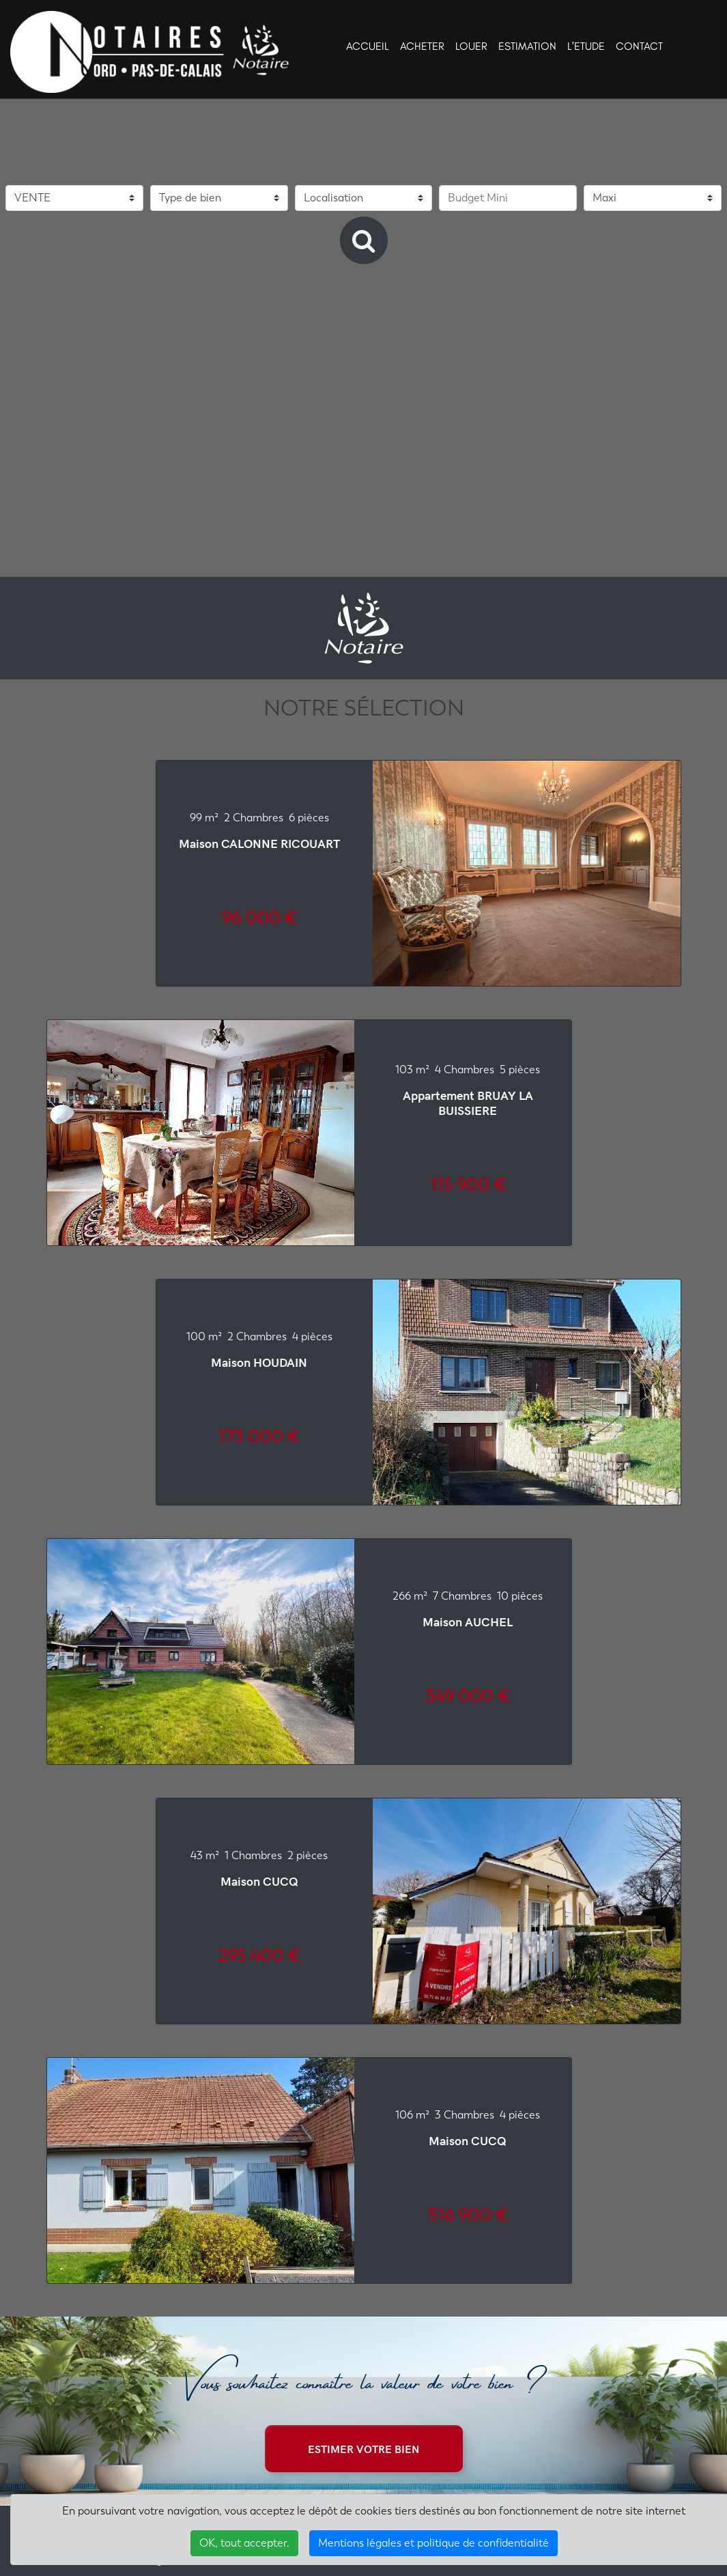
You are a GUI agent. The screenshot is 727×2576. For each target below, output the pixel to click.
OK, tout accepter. (244, 2542)
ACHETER (422, 46)
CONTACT (639, 46)
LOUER (471, 46)
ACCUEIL (367, 46)
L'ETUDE (586, 46)
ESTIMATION (527, 46)
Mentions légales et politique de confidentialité (433, 2542)
